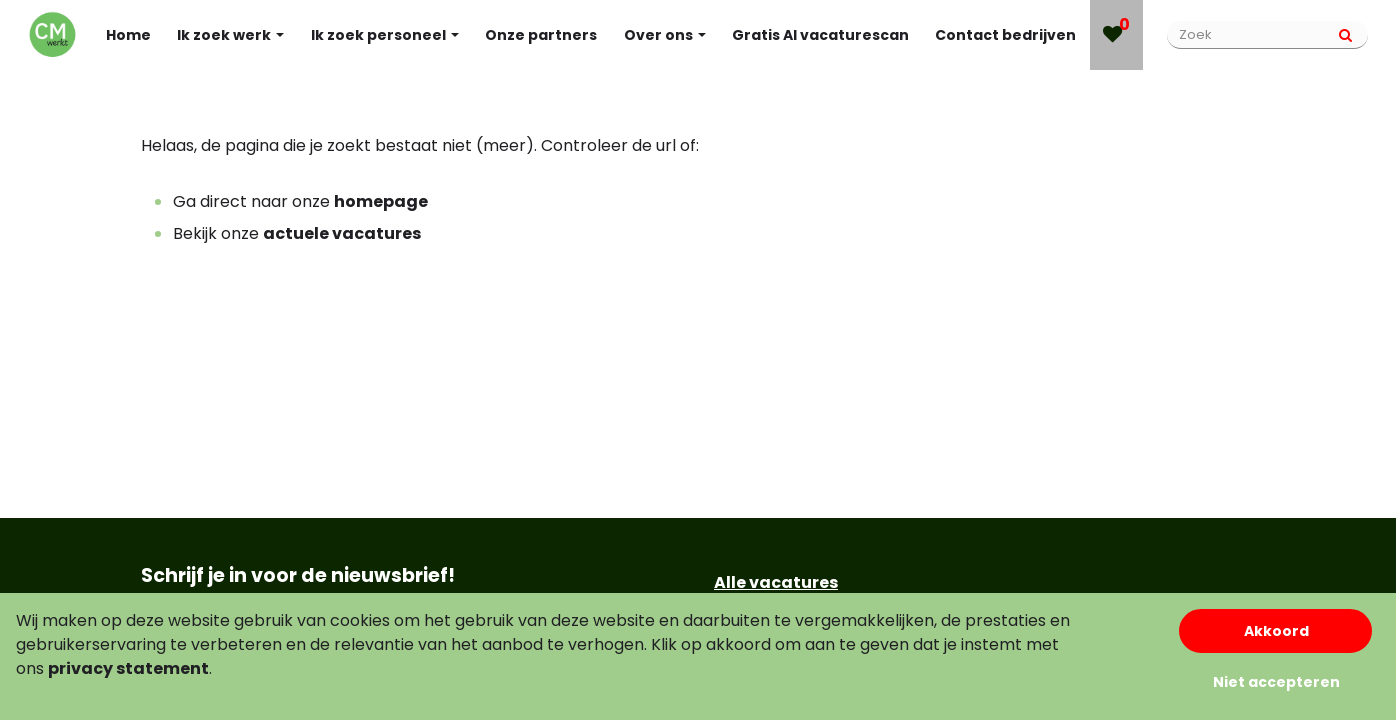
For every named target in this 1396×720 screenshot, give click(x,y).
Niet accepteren (1276, 682)
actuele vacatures (342, 233)
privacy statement (128, 668)
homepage (381, 201)
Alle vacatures (776, 582)
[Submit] (1345, 35)
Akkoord (1276, 631)
